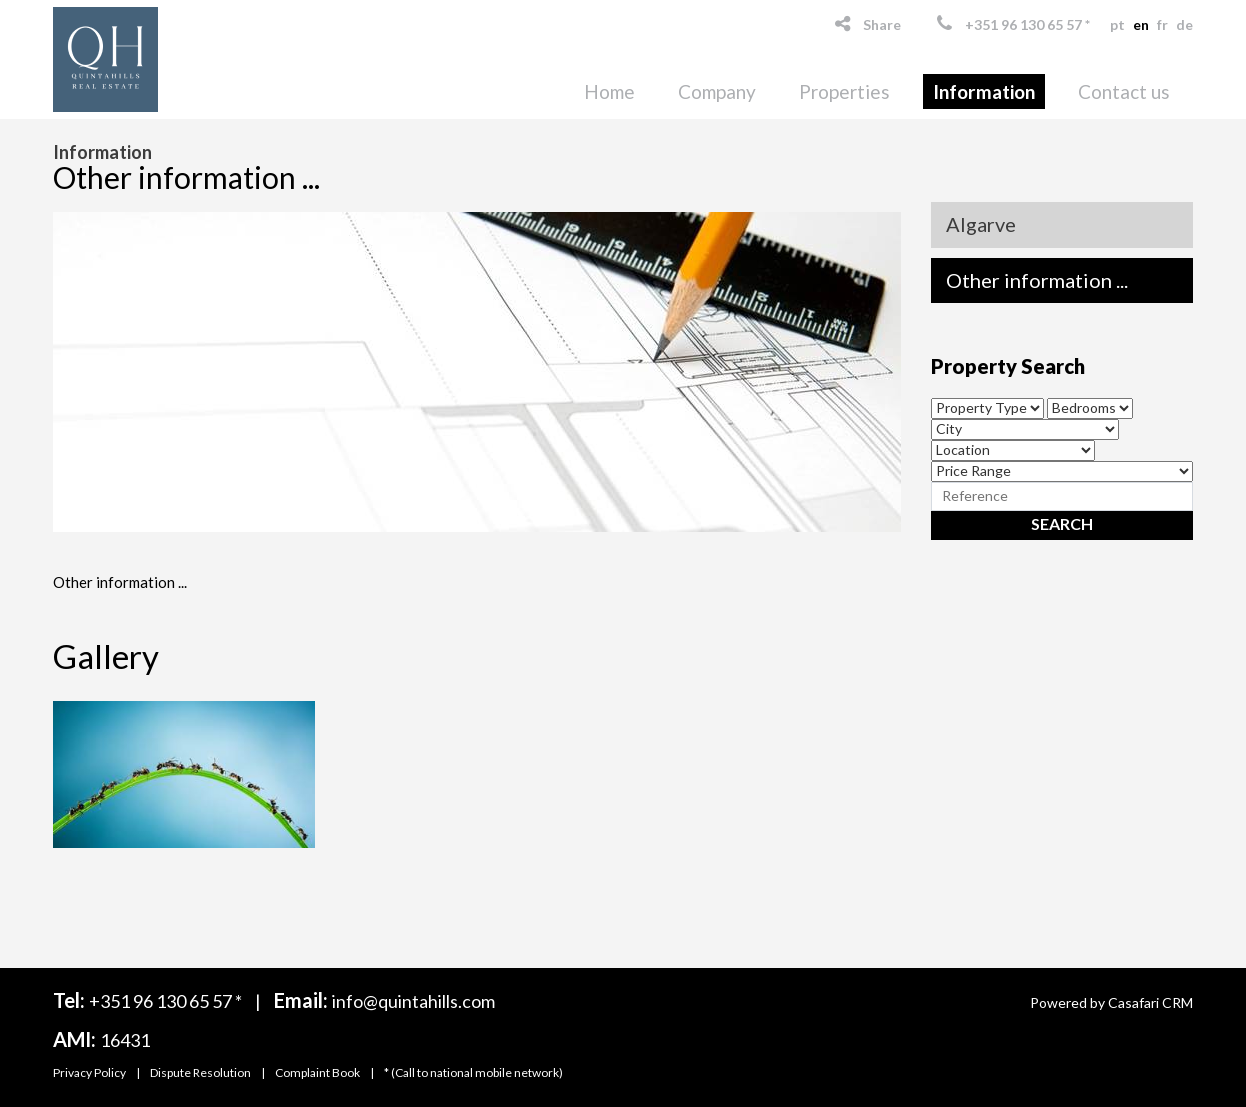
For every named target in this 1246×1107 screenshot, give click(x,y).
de (1184, 24)
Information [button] (984, 91)
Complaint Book (317, 1072)
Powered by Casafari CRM (1111, 1002)
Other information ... (1037, 280)
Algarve (981, 224)
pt (1117, 24)
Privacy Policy (89, 1072)
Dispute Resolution (200, 1072)
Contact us (1124, 91)
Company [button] (717, 91)
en (1141, 24)
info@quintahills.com (413, 1001)
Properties (844, 91)
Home (609, 91)
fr (1162, 24)
